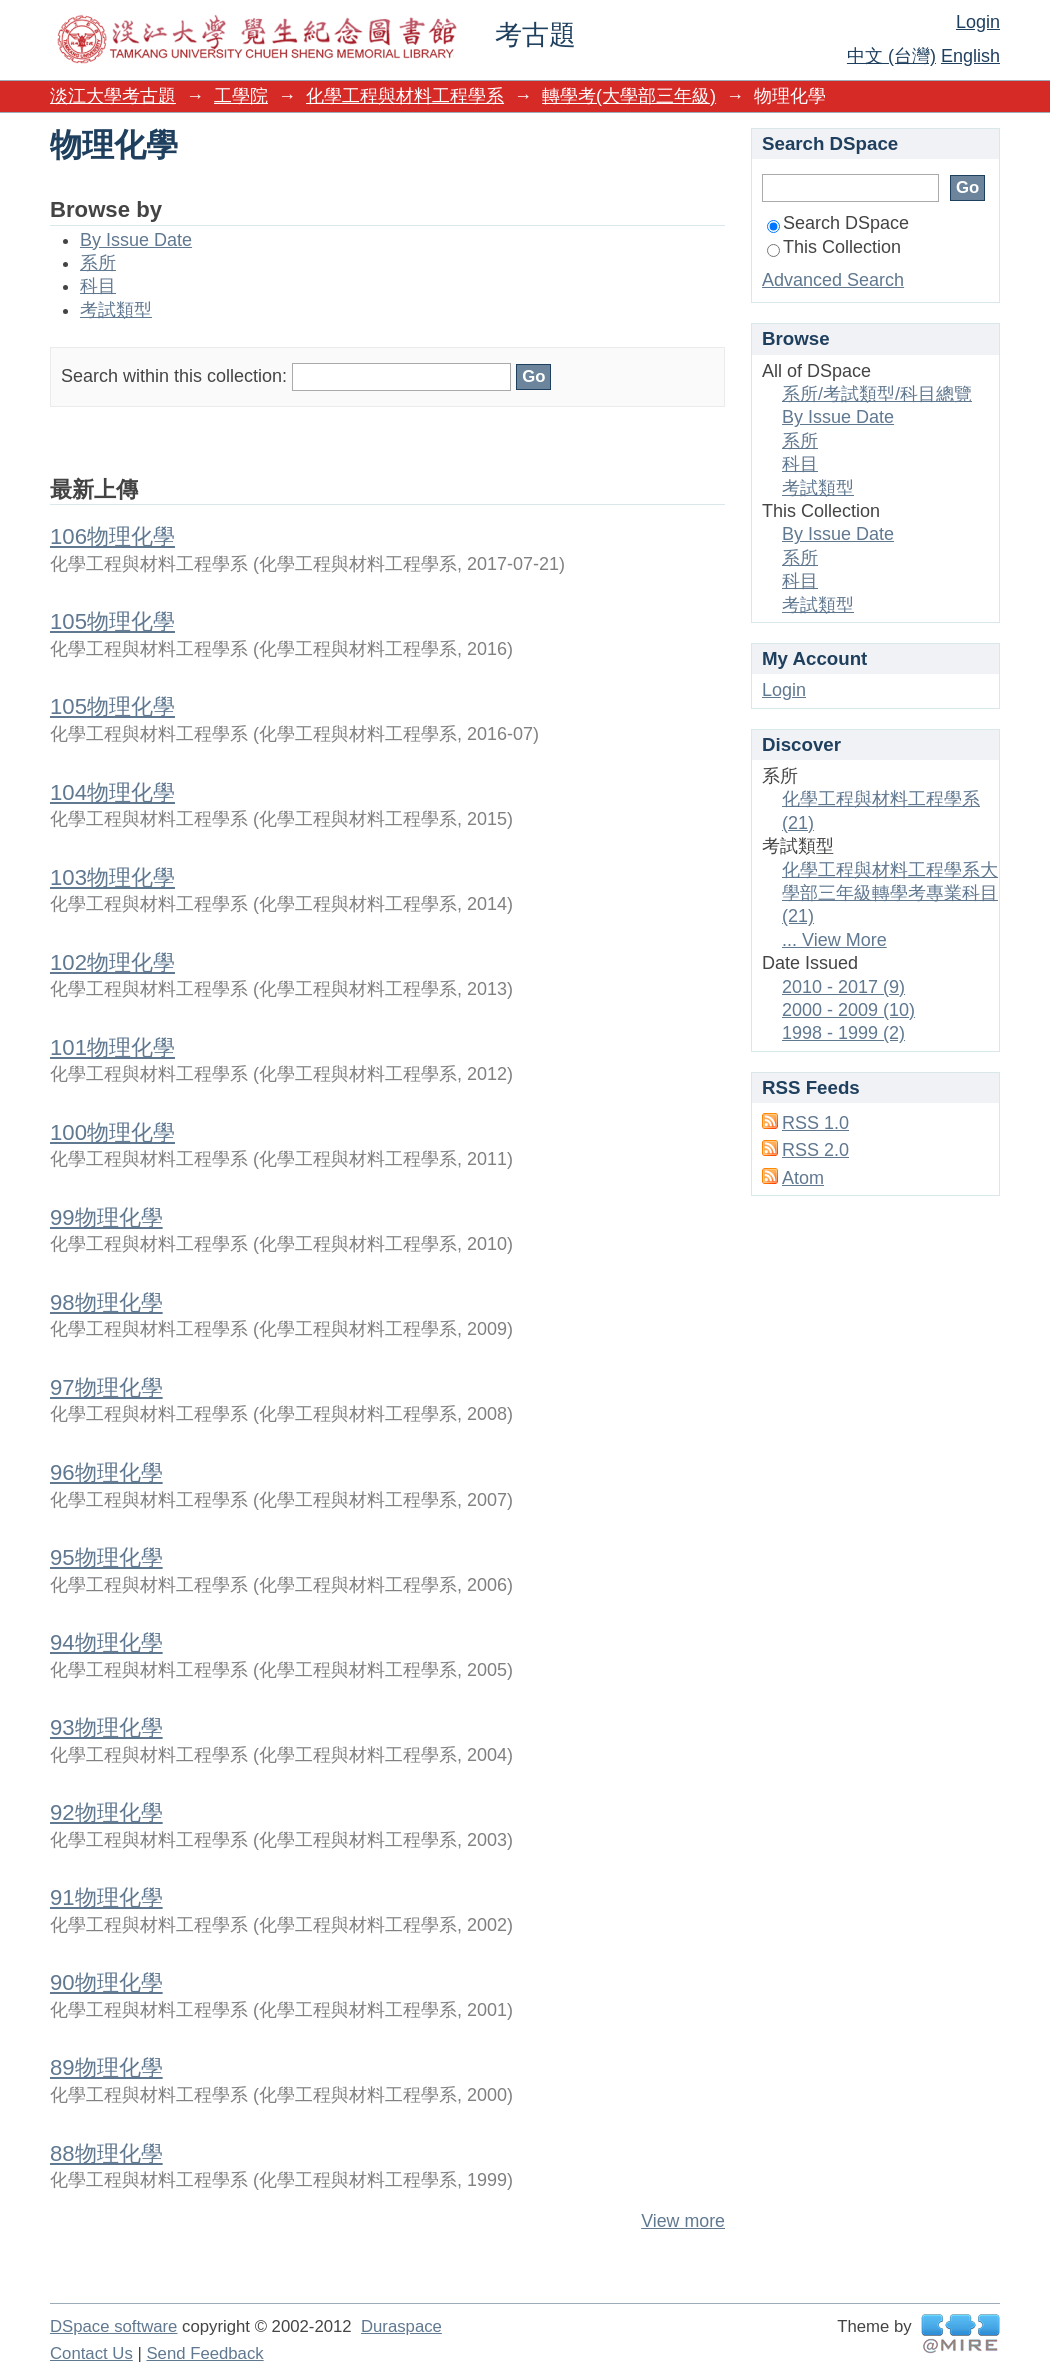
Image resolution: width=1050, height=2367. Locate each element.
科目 (98, 286)
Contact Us (91, 2353)
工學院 (241, 96)
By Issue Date (136, 240)
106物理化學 (112, 536)
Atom (803, 1178)
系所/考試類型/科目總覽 (877, 394)
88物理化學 (106, 2153)
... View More (834, 940)
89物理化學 (106, 2067)
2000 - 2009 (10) (848, 1010)
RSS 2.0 (815, 1150)
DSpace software (113, 2326)
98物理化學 (106, 1302)
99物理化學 (106, 1217)
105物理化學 (112, 621)
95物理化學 (106, 1557)
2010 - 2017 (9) (843, 987)
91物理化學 (106, 1897)
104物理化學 (112, 792)
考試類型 (116, 310)
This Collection (834, 247)
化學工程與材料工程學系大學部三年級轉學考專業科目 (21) (890, 893)
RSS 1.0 (815, 1123)
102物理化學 (112, 962)
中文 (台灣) (891, 56)
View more (683, 2221)
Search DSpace (838, 223)
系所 (98, 263)
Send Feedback (204, 2353)
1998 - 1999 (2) (843, 1033)
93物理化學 (106, 1727)
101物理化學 (112, 1047)
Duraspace (401, 2326)
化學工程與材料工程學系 (405, 96)
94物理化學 (106, 1642)
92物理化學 (106, 1812)
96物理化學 (106, 1472)
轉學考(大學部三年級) (629, 96)
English (970, 56)
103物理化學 (112, 877)
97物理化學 (106, 1387)
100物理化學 (112, 1132)
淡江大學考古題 (113, 96)
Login (978, 22)
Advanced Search (833, 280)
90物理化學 (106, 1982)
